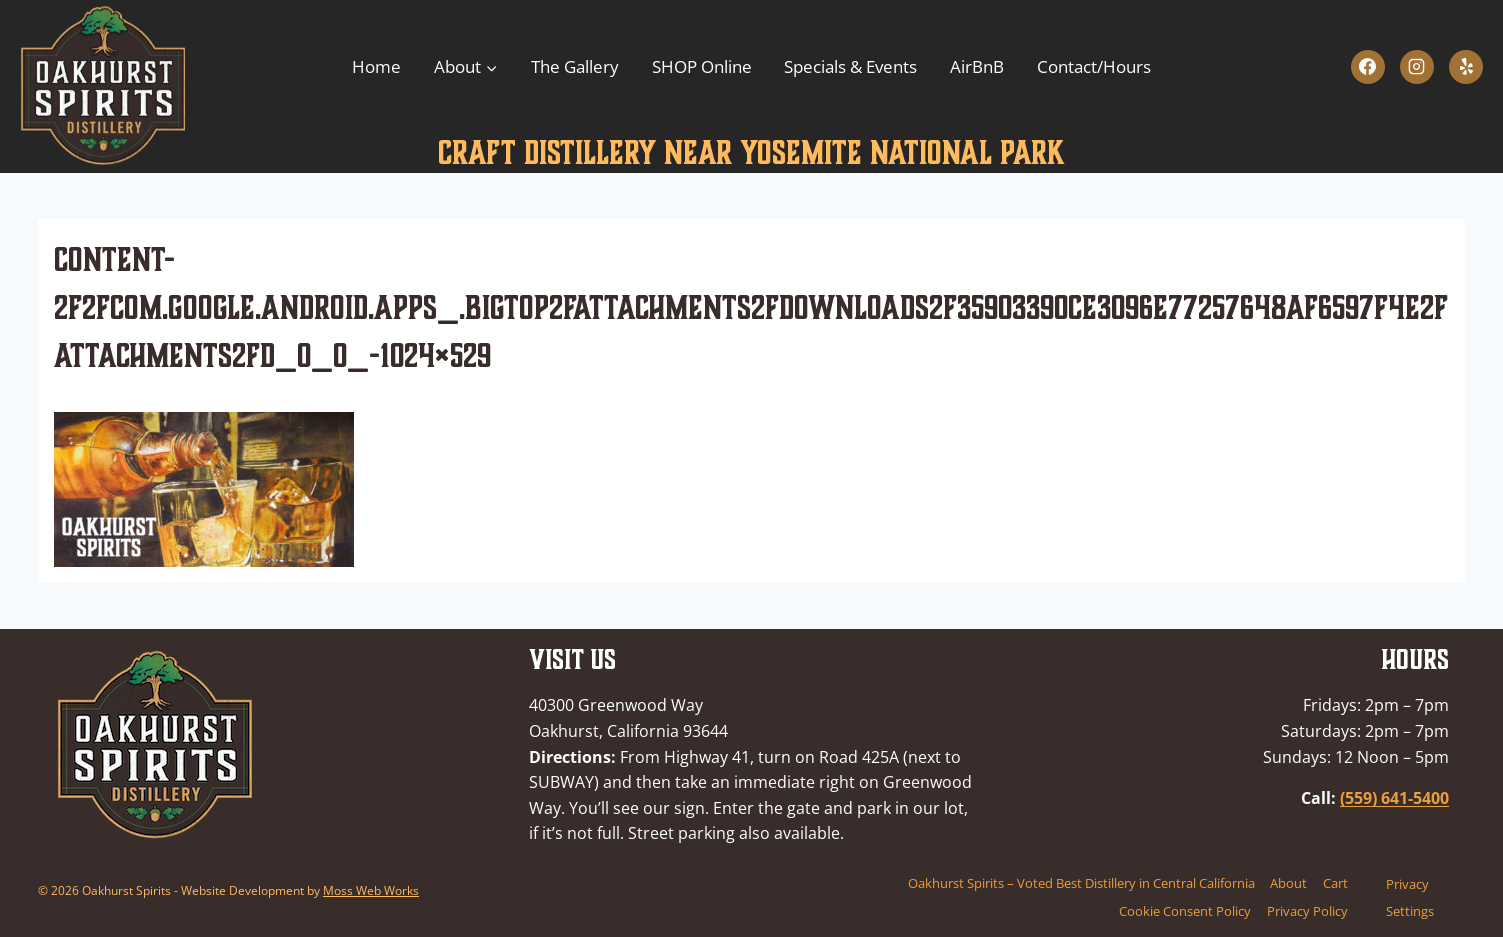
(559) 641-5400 (1394, 798)
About (1288, 883)
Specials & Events (850, 66)
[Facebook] (1368, 67)
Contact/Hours (1094, 66)
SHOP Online (702, 66)
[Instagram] (1417, 67)
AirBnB (977, 66)
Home (376, 66)
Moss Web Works (371, 890)
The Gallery (575, 66)
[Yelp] (1466, 67)
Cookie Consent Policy (1185, 911)
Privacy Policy (1307, 911)
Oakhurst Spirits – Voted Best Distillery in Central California (1081, 883)
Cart (1335, 883)
